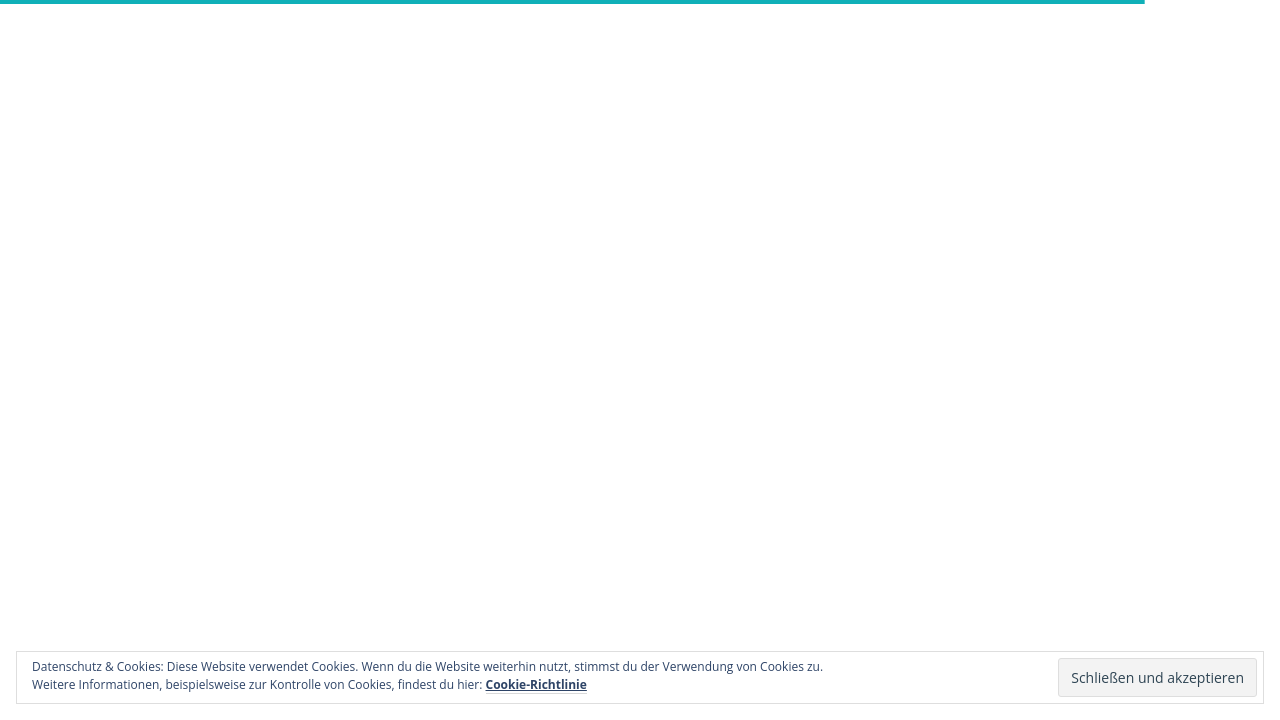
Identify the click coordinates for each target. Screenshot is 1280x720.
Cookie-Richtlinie (536, 684)
